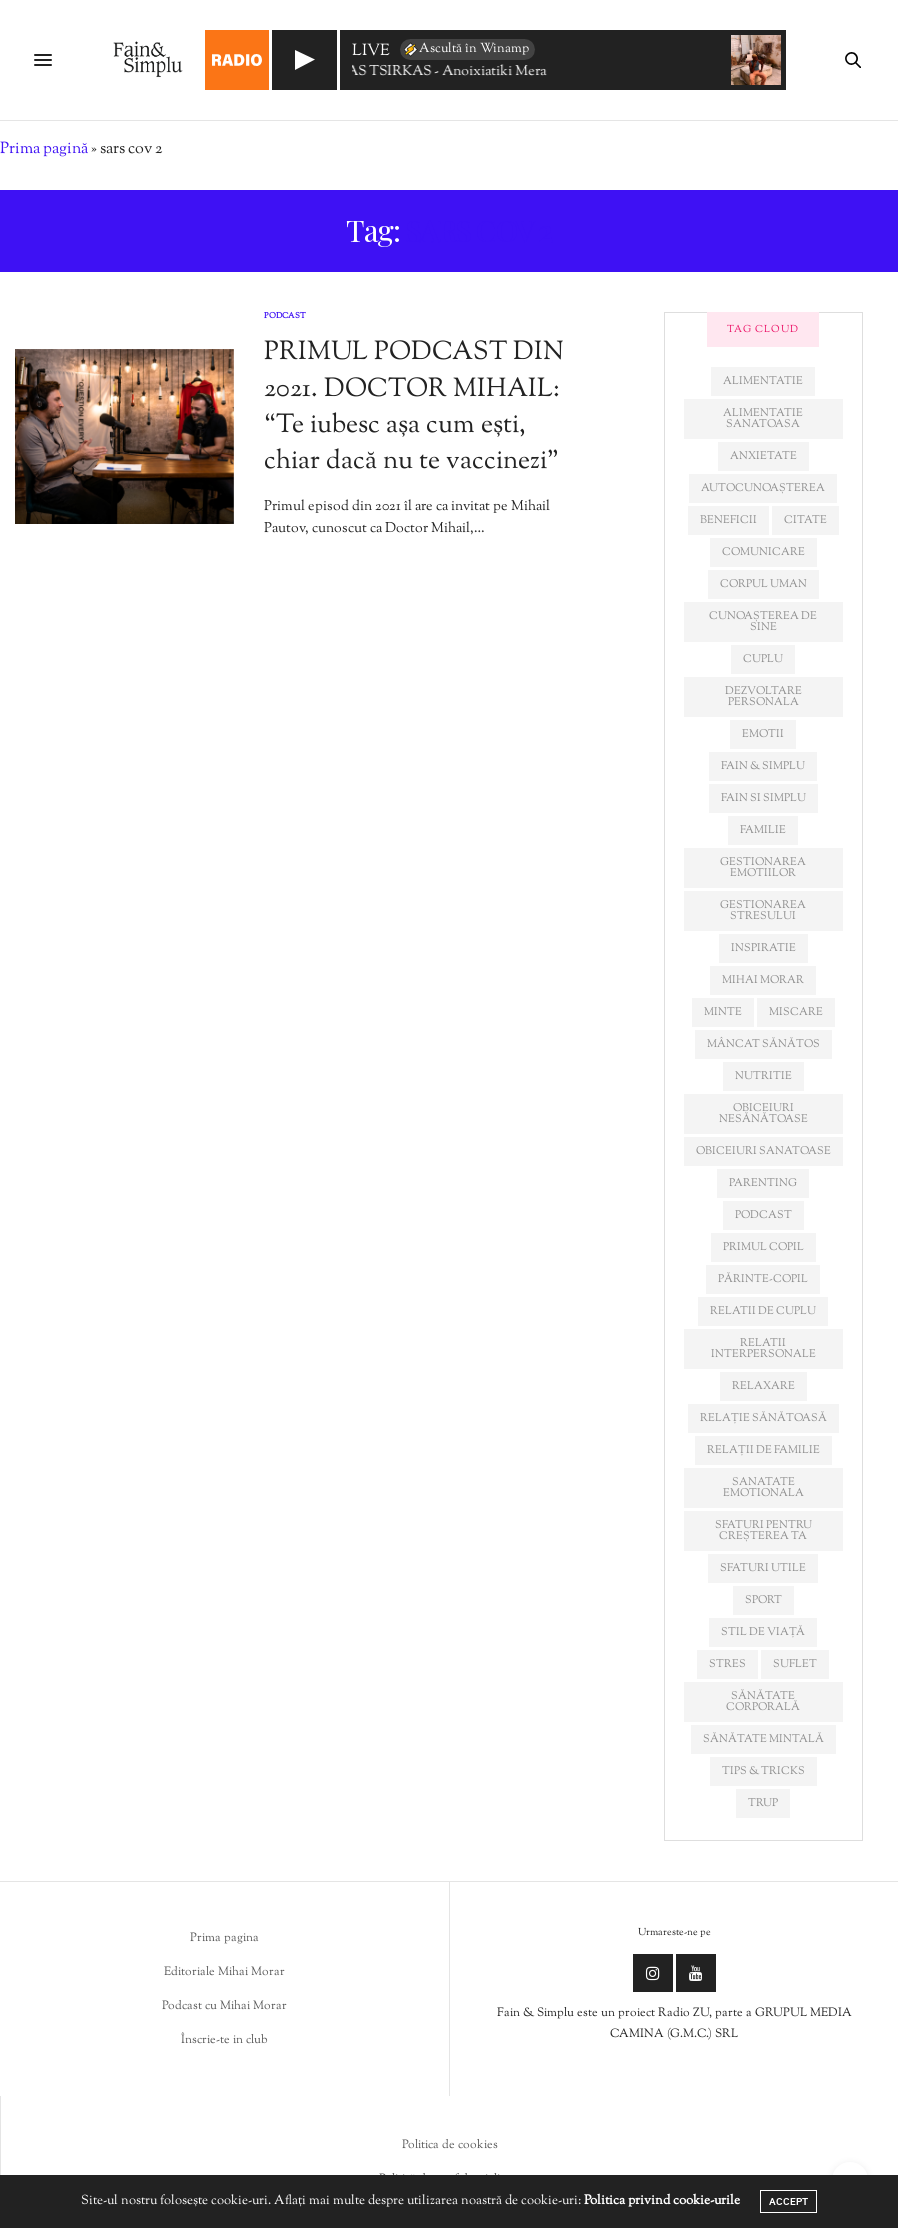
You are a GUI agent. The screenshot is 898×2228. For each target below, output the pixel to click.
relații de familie (763, 1450)
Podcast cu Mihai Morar (224, 2006)
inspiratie (763, 948)
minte (723, 1012)
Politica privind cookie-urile (662, 2201)
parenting (763, 1183)
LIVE (371, 52)
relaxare (763, 1386)
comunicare (763, 552)
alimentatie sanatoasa (763, 418)
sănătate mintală (763, 1739)
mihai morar (763, 980)
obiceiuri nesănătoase (763, 1113)
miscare (796, 1012)
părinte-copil (763, 1279)
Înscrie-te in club (224, 2040)
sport (763, 1600)
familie (763, 830)
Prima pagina (224, 1938)
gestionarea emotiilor (763, 867)
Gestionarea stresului (763, 910)
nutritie (763, 1076)
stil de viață (763, 1632)
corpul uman (763, 584)
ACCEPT (788, 2201)
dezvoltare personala (763, 696)
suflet (795, 1664)
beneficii (728, 520)
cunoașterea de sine (763, 621)
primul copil (763, 1247)
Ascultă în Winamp (465, 49)
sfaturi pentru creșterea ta (763, 1530)
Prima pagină (44, 149)
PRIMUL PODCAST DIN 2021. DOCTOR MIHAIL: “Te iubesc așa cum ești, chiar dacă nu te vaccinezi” (414, 407)
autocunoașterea (763, 488)
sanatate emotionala (763, 1487)
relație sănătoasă (763, 1418)
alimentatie (763, 381)
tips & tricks (763, 1771)
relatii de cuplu (763, 1311)
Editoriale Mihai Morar (224, 1972)
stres (727, 1664)
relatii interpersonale (763, 1348)
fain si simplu (763, 798)
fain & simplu (763, 766)
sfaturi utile (763, 1568)
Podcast (285, 316)
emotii (763, 734)
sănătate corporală (763, 1701)
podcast (763, 1215)
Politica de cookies (450, 2145)
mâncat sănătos (763, 1044)
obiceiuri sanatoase (763, 1151)
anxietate (763, 456)
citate (805, 520)
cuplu (763, 659)
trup (763, 1803)
